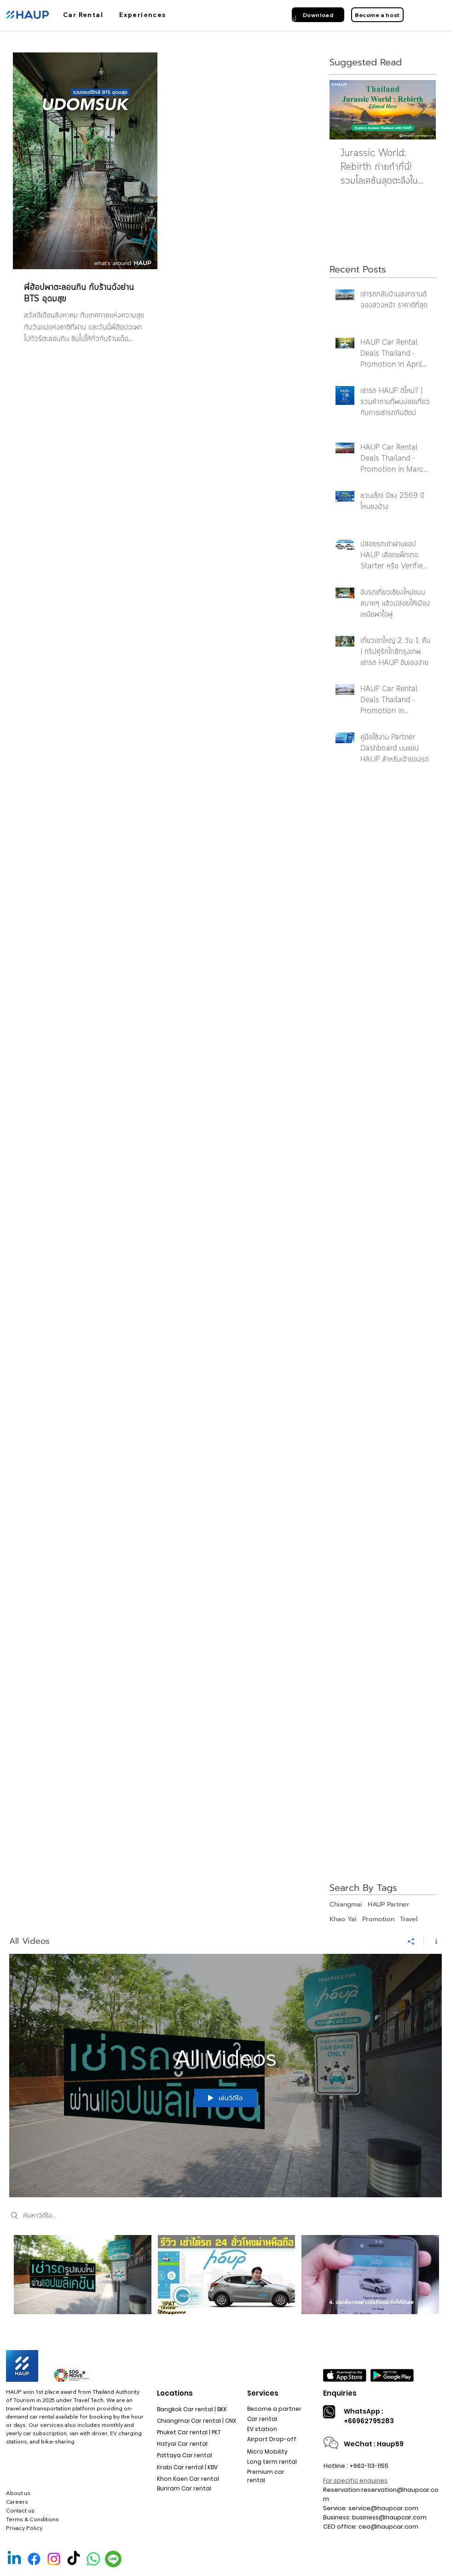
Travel (408, 1919)
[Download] (318, 14)
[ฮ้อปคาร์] (83, 19)
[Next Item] (421, 110)
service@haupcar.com (383, 2508)
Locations (175, 2393)
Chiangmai (346, 1904)
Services (262, 2393)
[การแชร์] (411, 1941)
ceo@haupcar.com (388, 2526)
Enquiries (340, 2393)
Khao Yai (343, 1919)
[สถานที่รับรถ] (211, 19)
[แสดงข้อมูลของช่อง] (433, 1941)
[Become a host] (377, 14)
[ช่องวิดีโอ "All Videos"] (225, 2280)
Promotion (378, 1919)
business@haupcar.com (389, 2517)
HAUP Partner (389, 1904)
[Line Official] (113, 2559)
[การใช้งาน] (146, 19)
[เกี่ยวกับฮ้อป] (279, 19)
